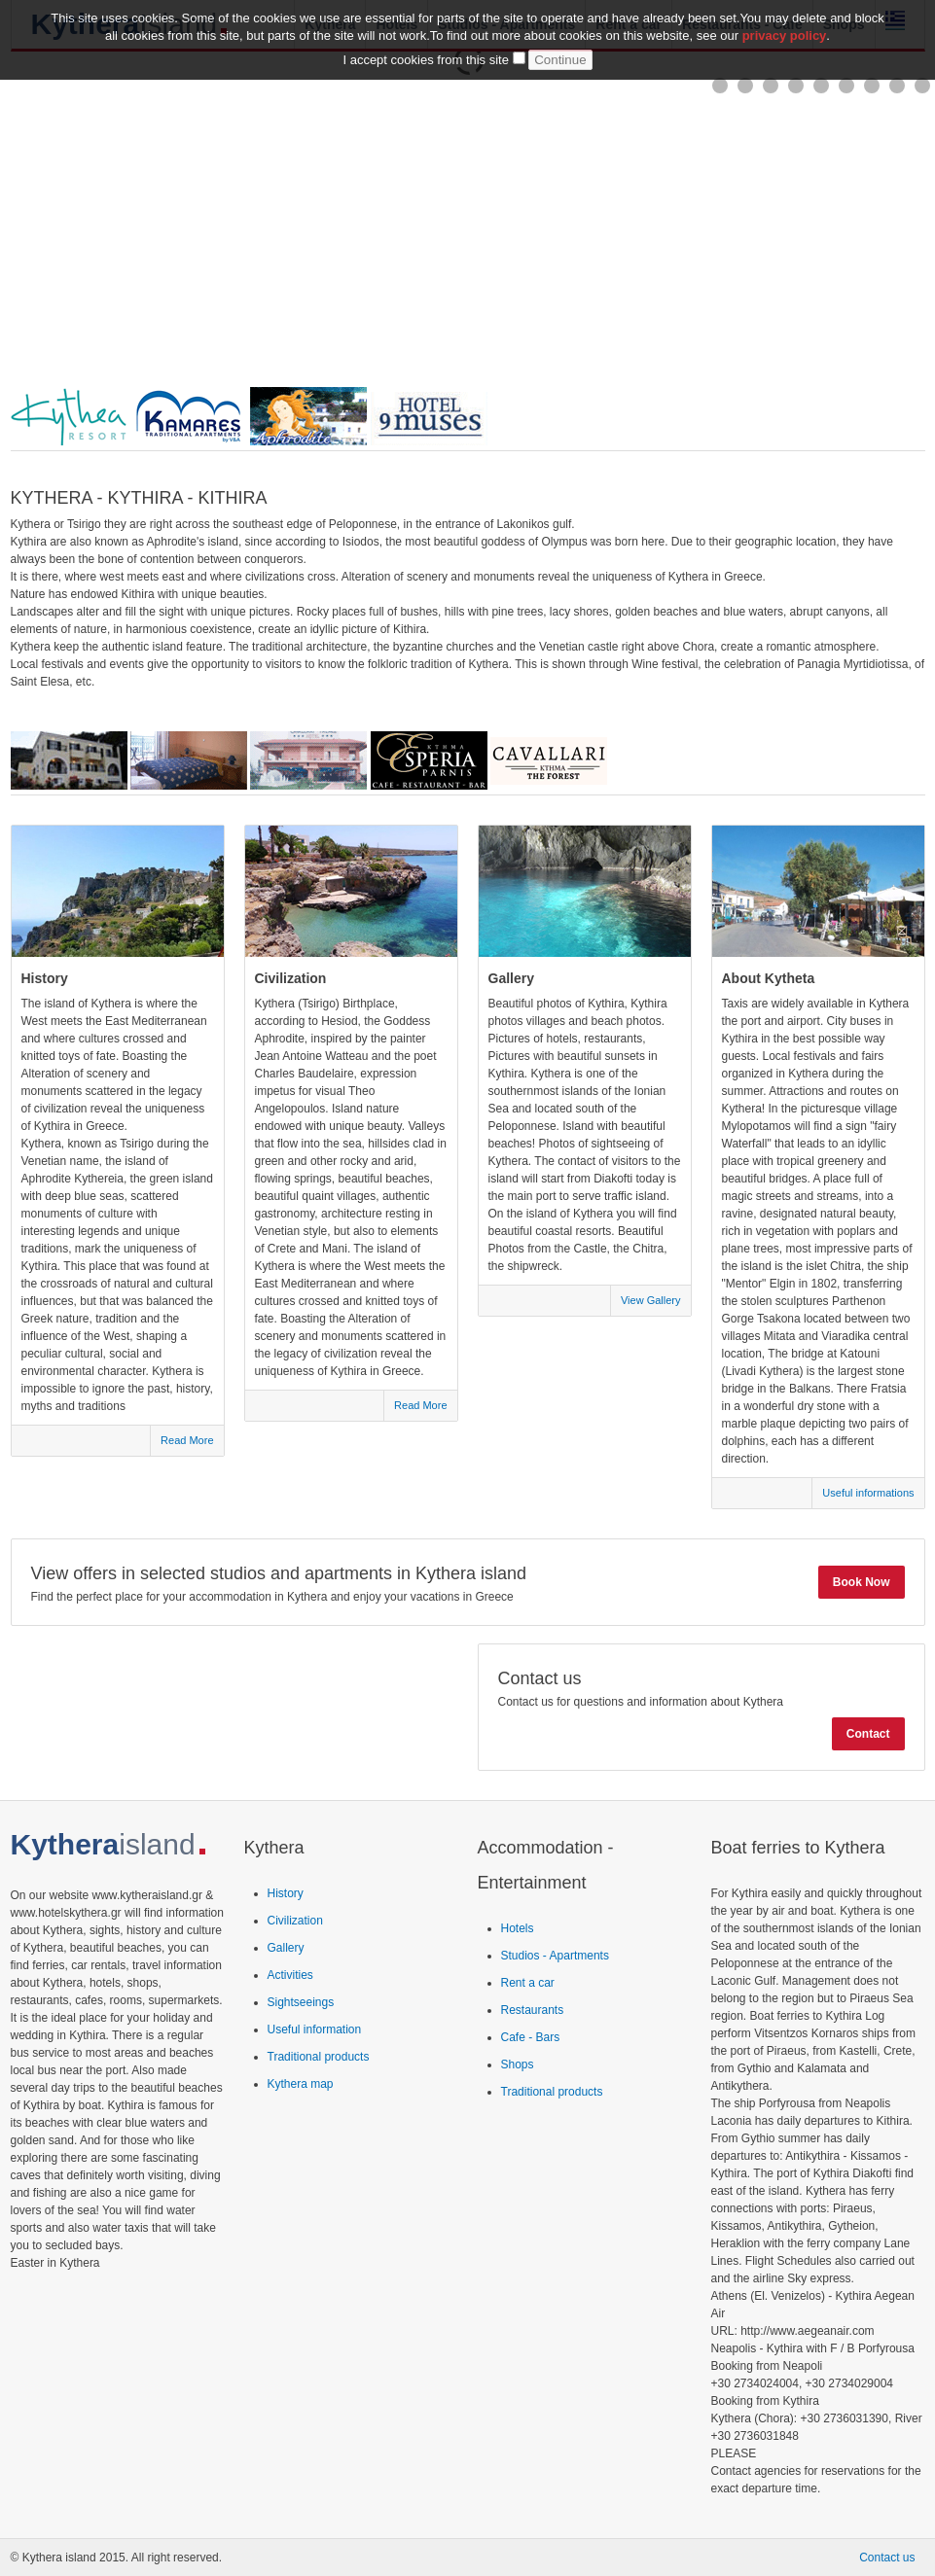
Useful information (315, 2029)
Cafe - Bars (530, 2037)
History (286, 1893)
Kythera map (301, 2084)
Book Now (861, 1582)
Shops (517, 2064)
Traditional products (319, 2057)
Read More (187, 1440)
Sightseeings (301, 2002)
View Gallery (651, 1300)
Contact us (887, 2557)
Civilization (295, 1920)
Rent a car (528, 1983)
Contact (868, 1734)
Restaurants (532, 2010)
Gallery (286, 1948)
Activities (290, 1975)
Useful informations (868, 1493)
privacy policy (784, 34)
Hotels (517, 1928)
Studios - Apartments (555, 1955)
